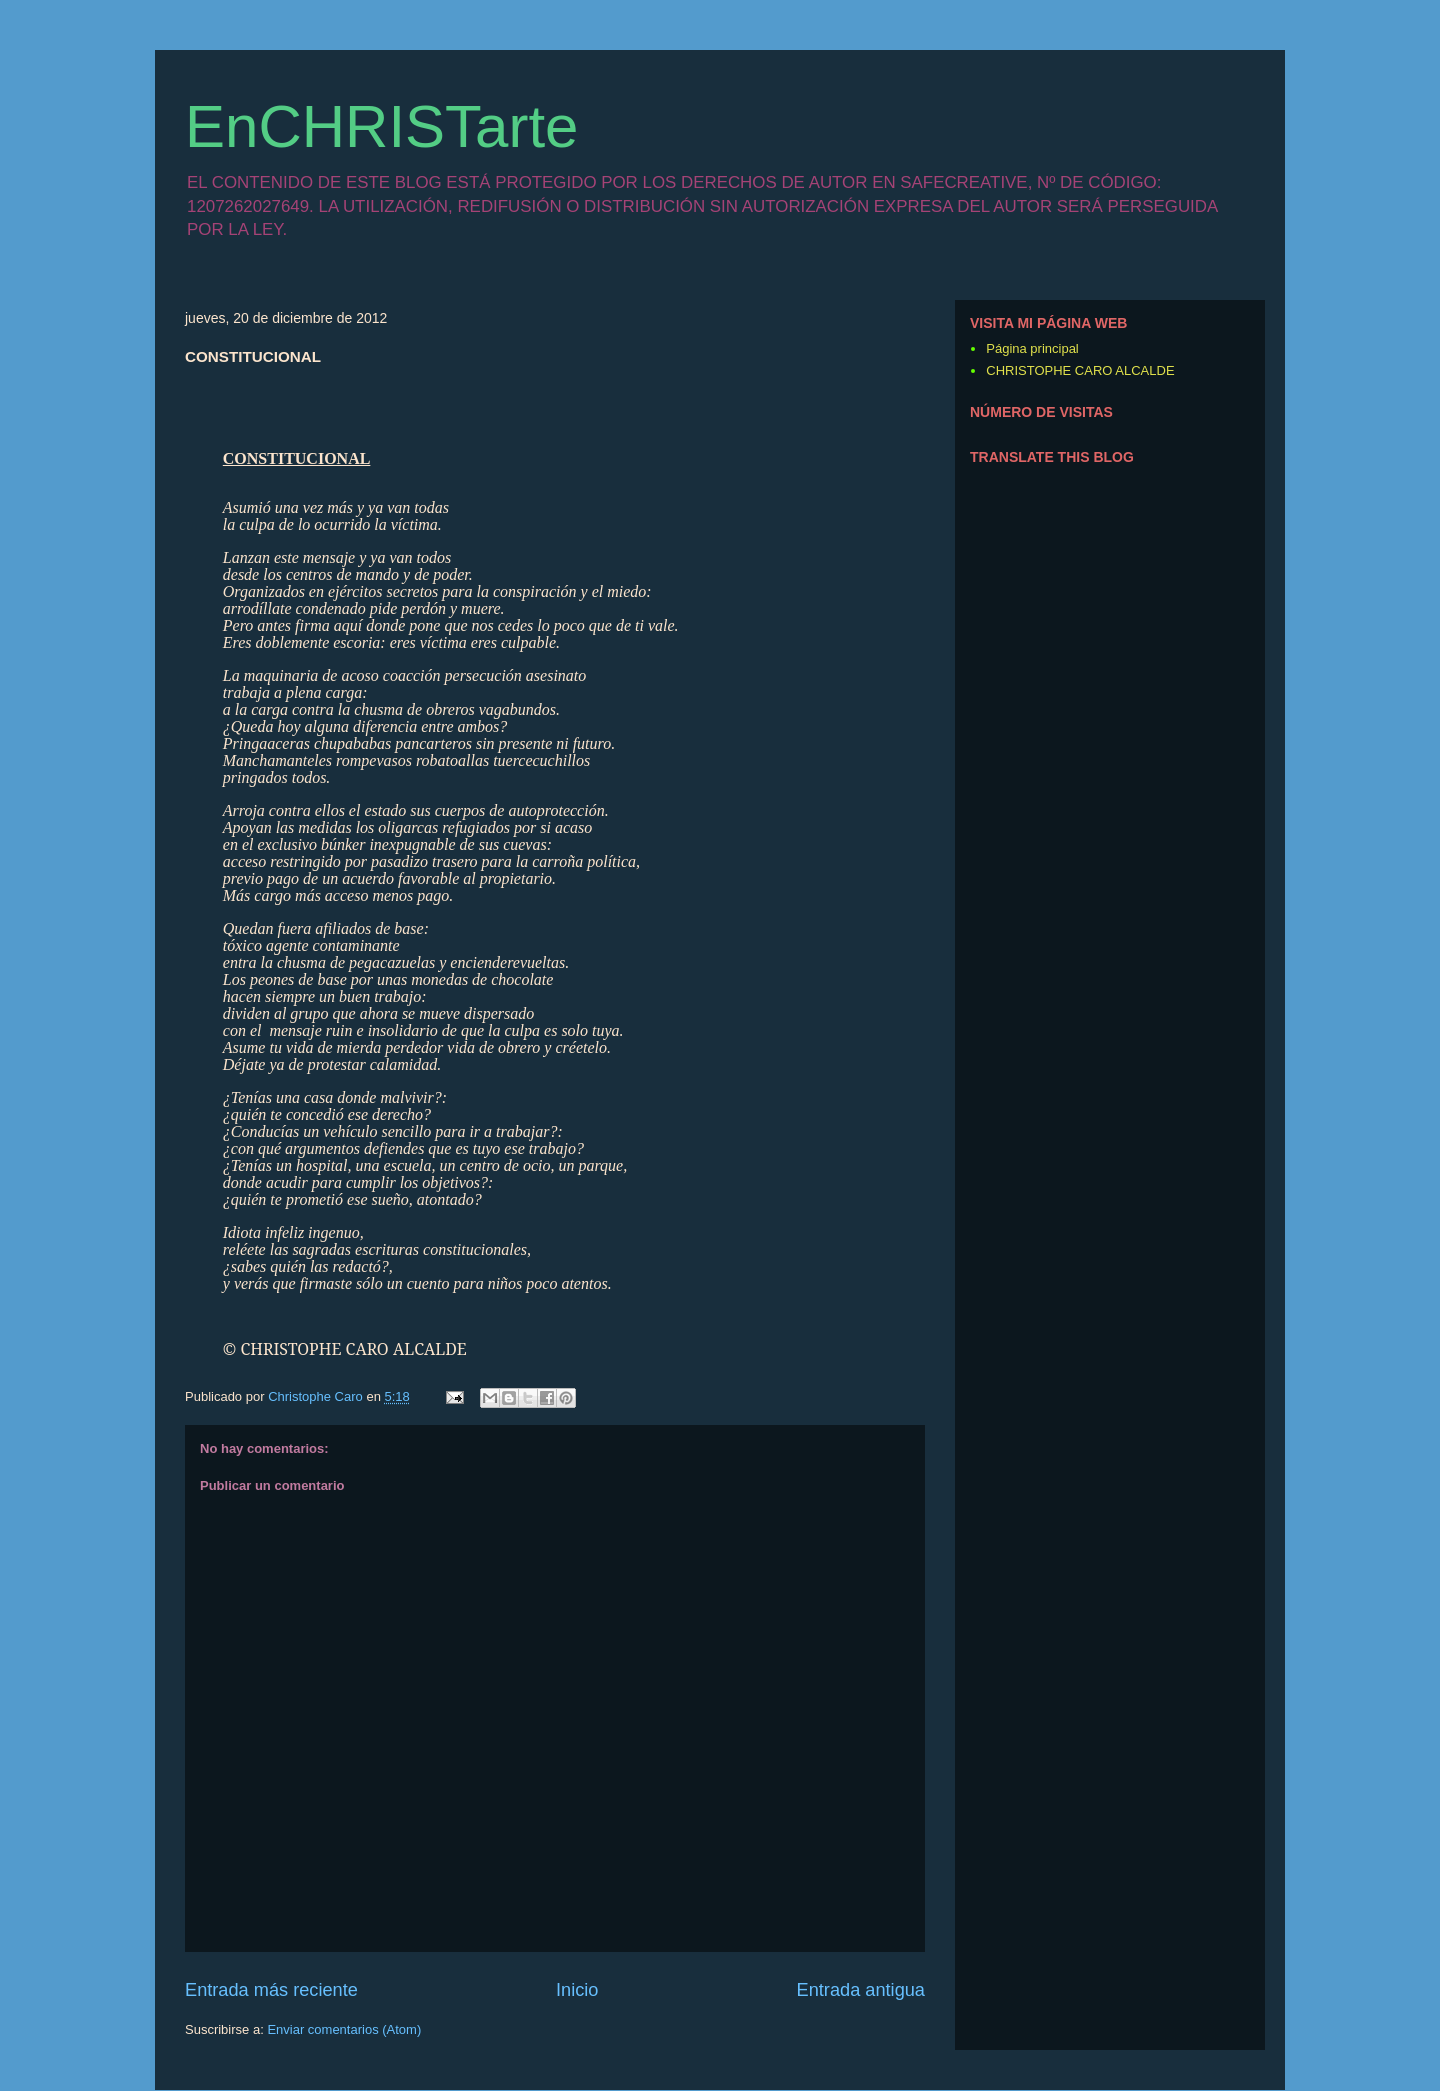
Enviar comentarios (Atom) (344, 2029)
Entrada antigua (861, 1990)
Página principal (1032, 348)
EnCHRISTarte (381, 126)
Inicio (577, 1990)
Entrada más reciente (271, 1990)
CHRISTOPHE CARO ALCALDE (1080, 370)
